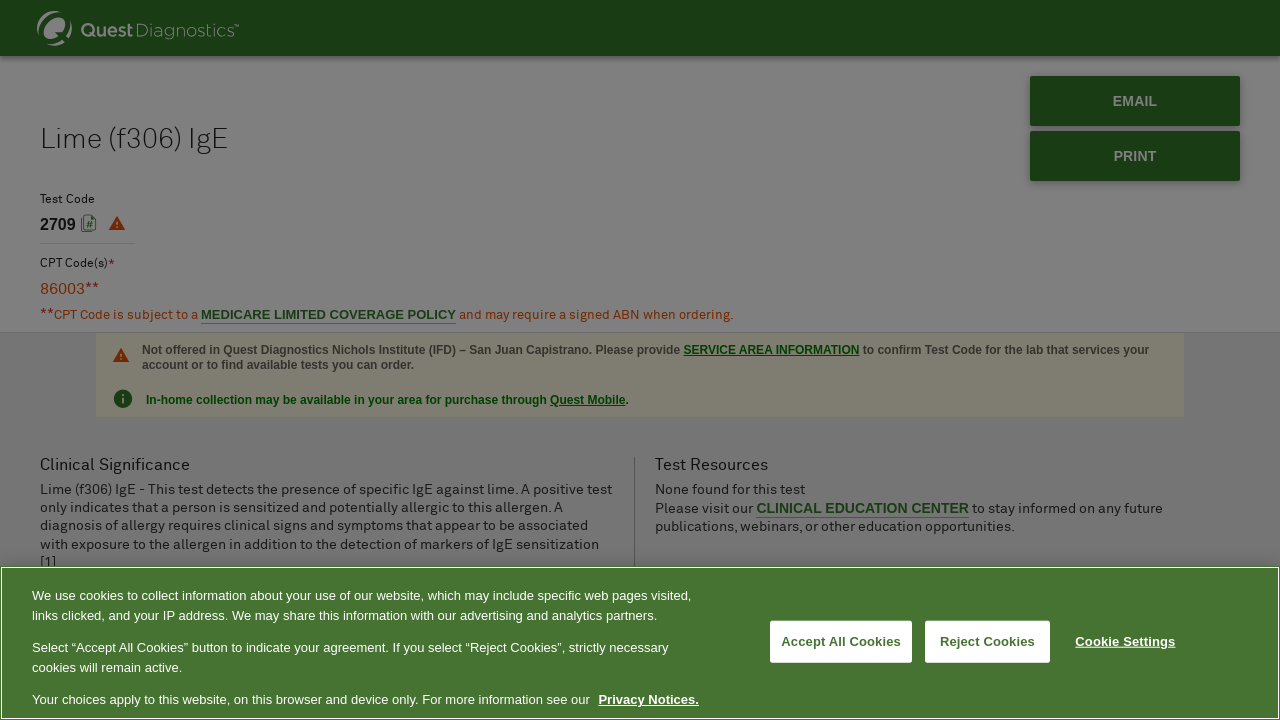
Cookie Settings (1125, 641)
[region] (640, 643)
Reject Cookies (987, 641)
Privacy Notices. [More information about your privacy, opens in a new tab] (648, 699)
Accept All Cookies (841, 641)
